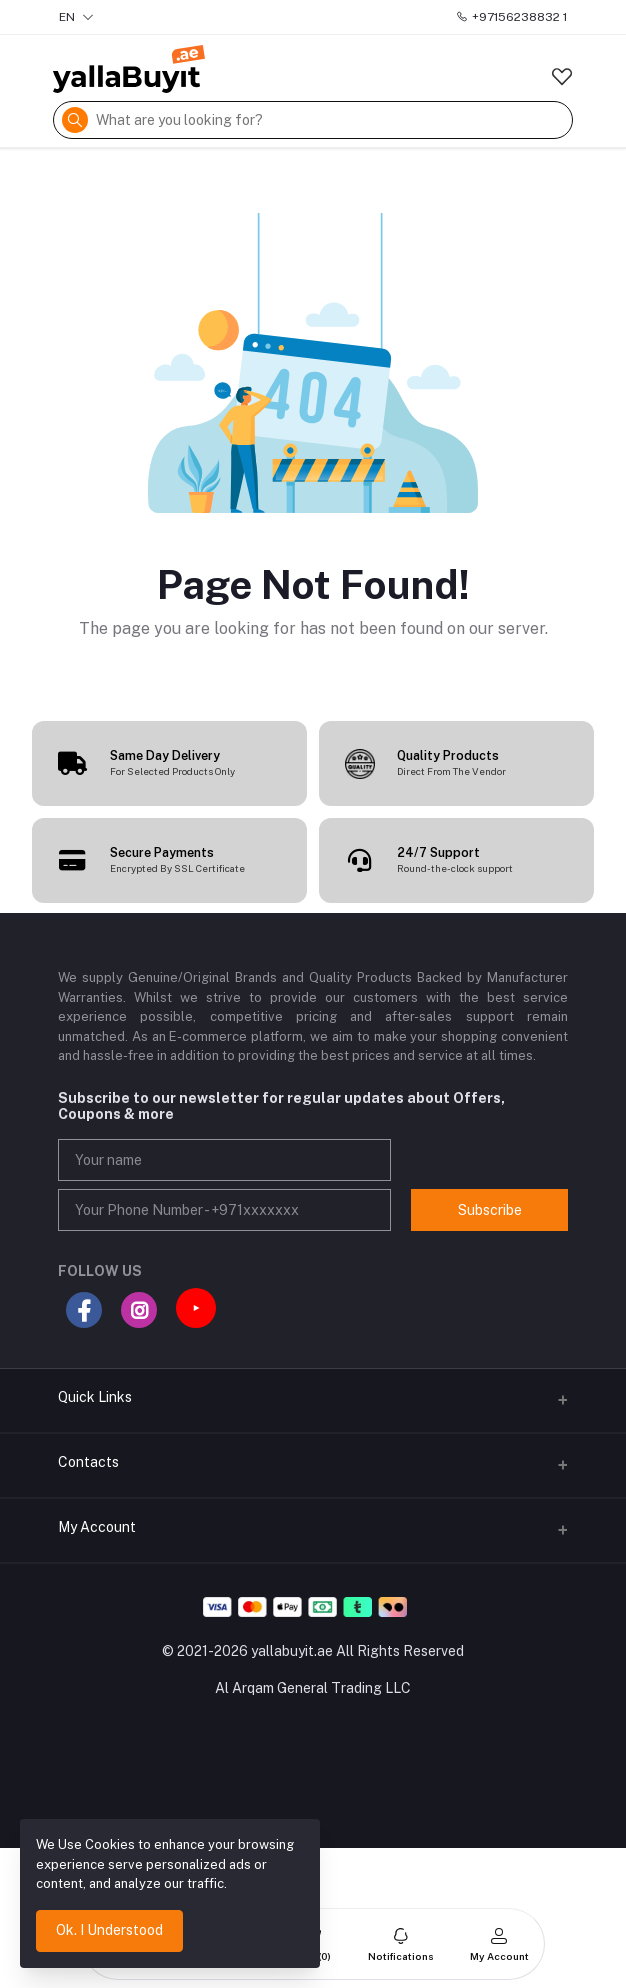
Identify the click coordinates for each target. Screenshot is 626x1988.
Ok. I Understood (109, 1930)
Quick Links (95, 1397)
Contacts (88, 1462)
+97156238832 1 (511, 17)
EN (76, 17)
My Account (97, 1527)
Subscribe (490, 1210)
